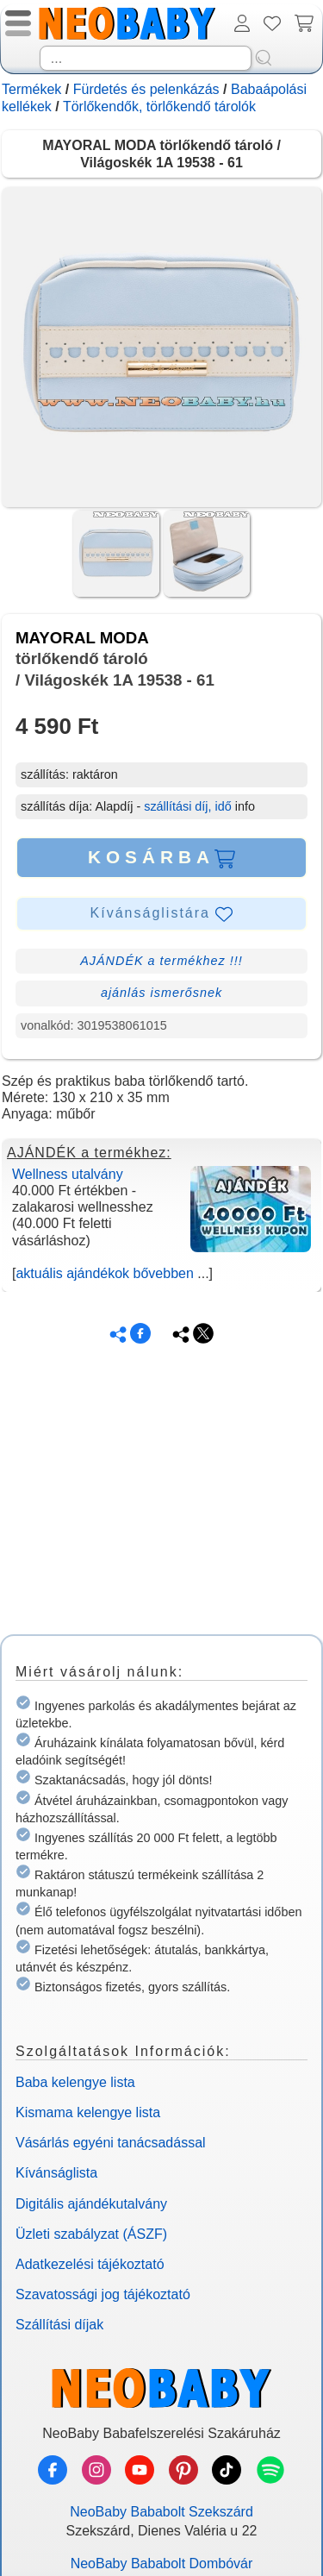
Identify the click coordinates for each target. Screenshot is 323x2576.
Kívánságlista (56, 2172)
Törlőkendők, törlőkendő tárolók (159, 106)
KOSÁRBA (161, 857)
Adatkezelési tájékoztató (90, 2264)
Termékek (31, 89)
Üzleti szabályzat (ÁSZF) (91, 2234)
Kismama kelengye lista (88, 2112)
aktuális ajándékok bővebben (104, 1273)
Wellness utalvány (67, 1174)
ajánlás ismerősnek (161, 993)
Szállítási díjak (59, 2324)
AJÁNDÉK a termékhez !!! (161, 961)
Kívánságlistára (161, 914)
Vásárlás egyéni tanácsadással (111, 2142)
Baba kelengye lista (75, 2082)
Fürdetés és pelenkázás (146, 89)
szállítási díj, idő (188, 806)
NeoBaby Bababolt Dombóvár (162, 2563)
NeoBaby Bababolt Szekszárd (161, 2511)
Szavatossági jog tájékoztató (103, 2294)
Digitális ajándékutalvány (91, 2204)
